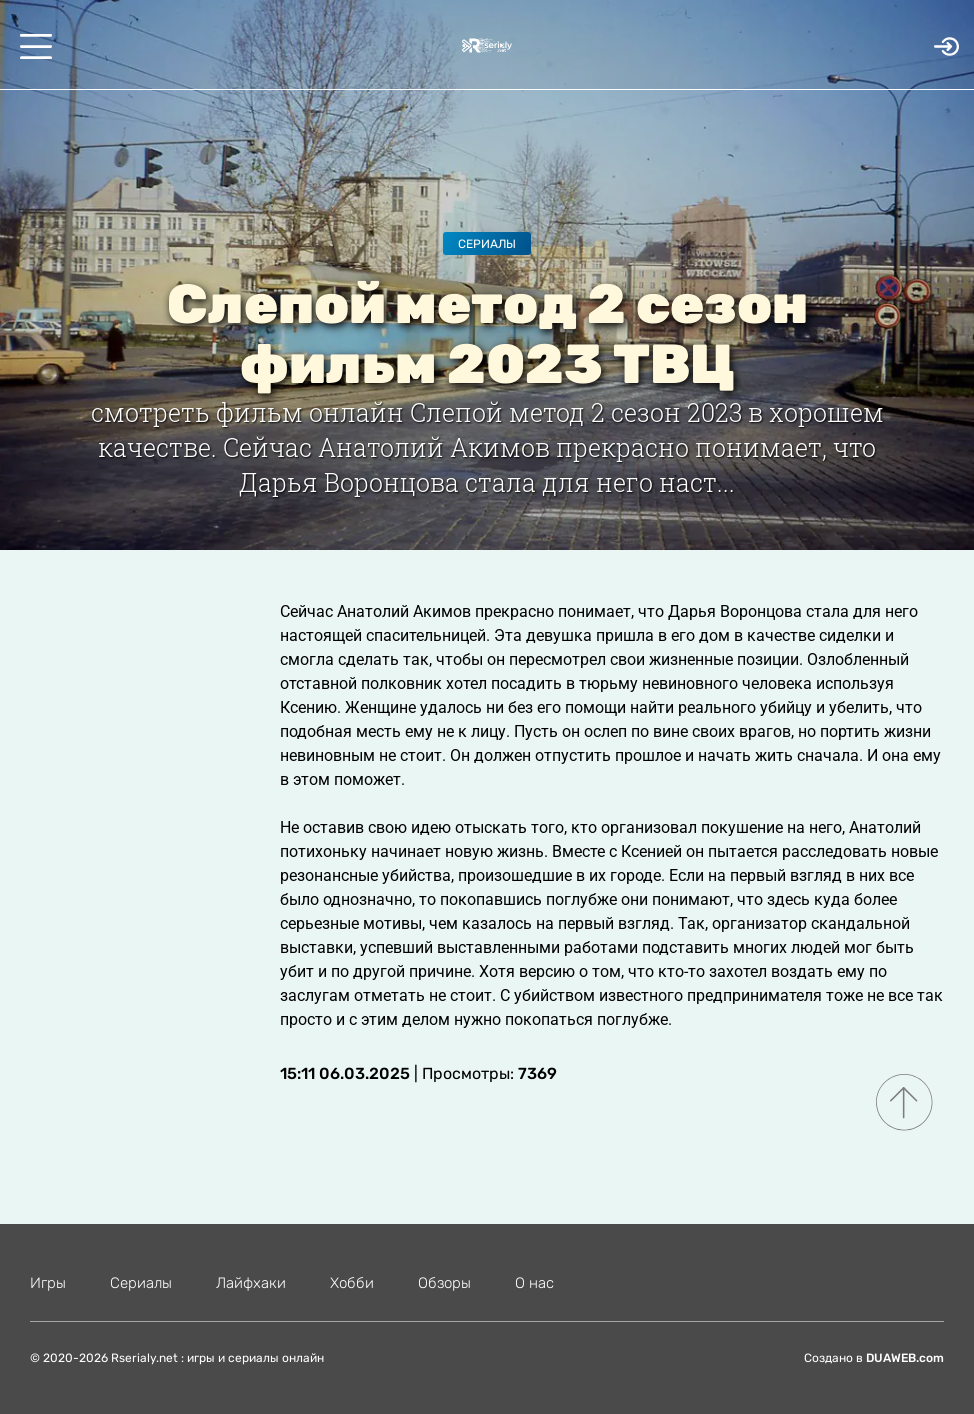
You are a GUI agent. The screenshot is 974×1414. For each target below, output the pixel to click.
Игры (48, 1283)
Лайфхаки (251, 1283)
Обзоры (444, 1283)
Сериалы (487, 244)
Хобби (352, 1283)
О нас (534, 1283)
